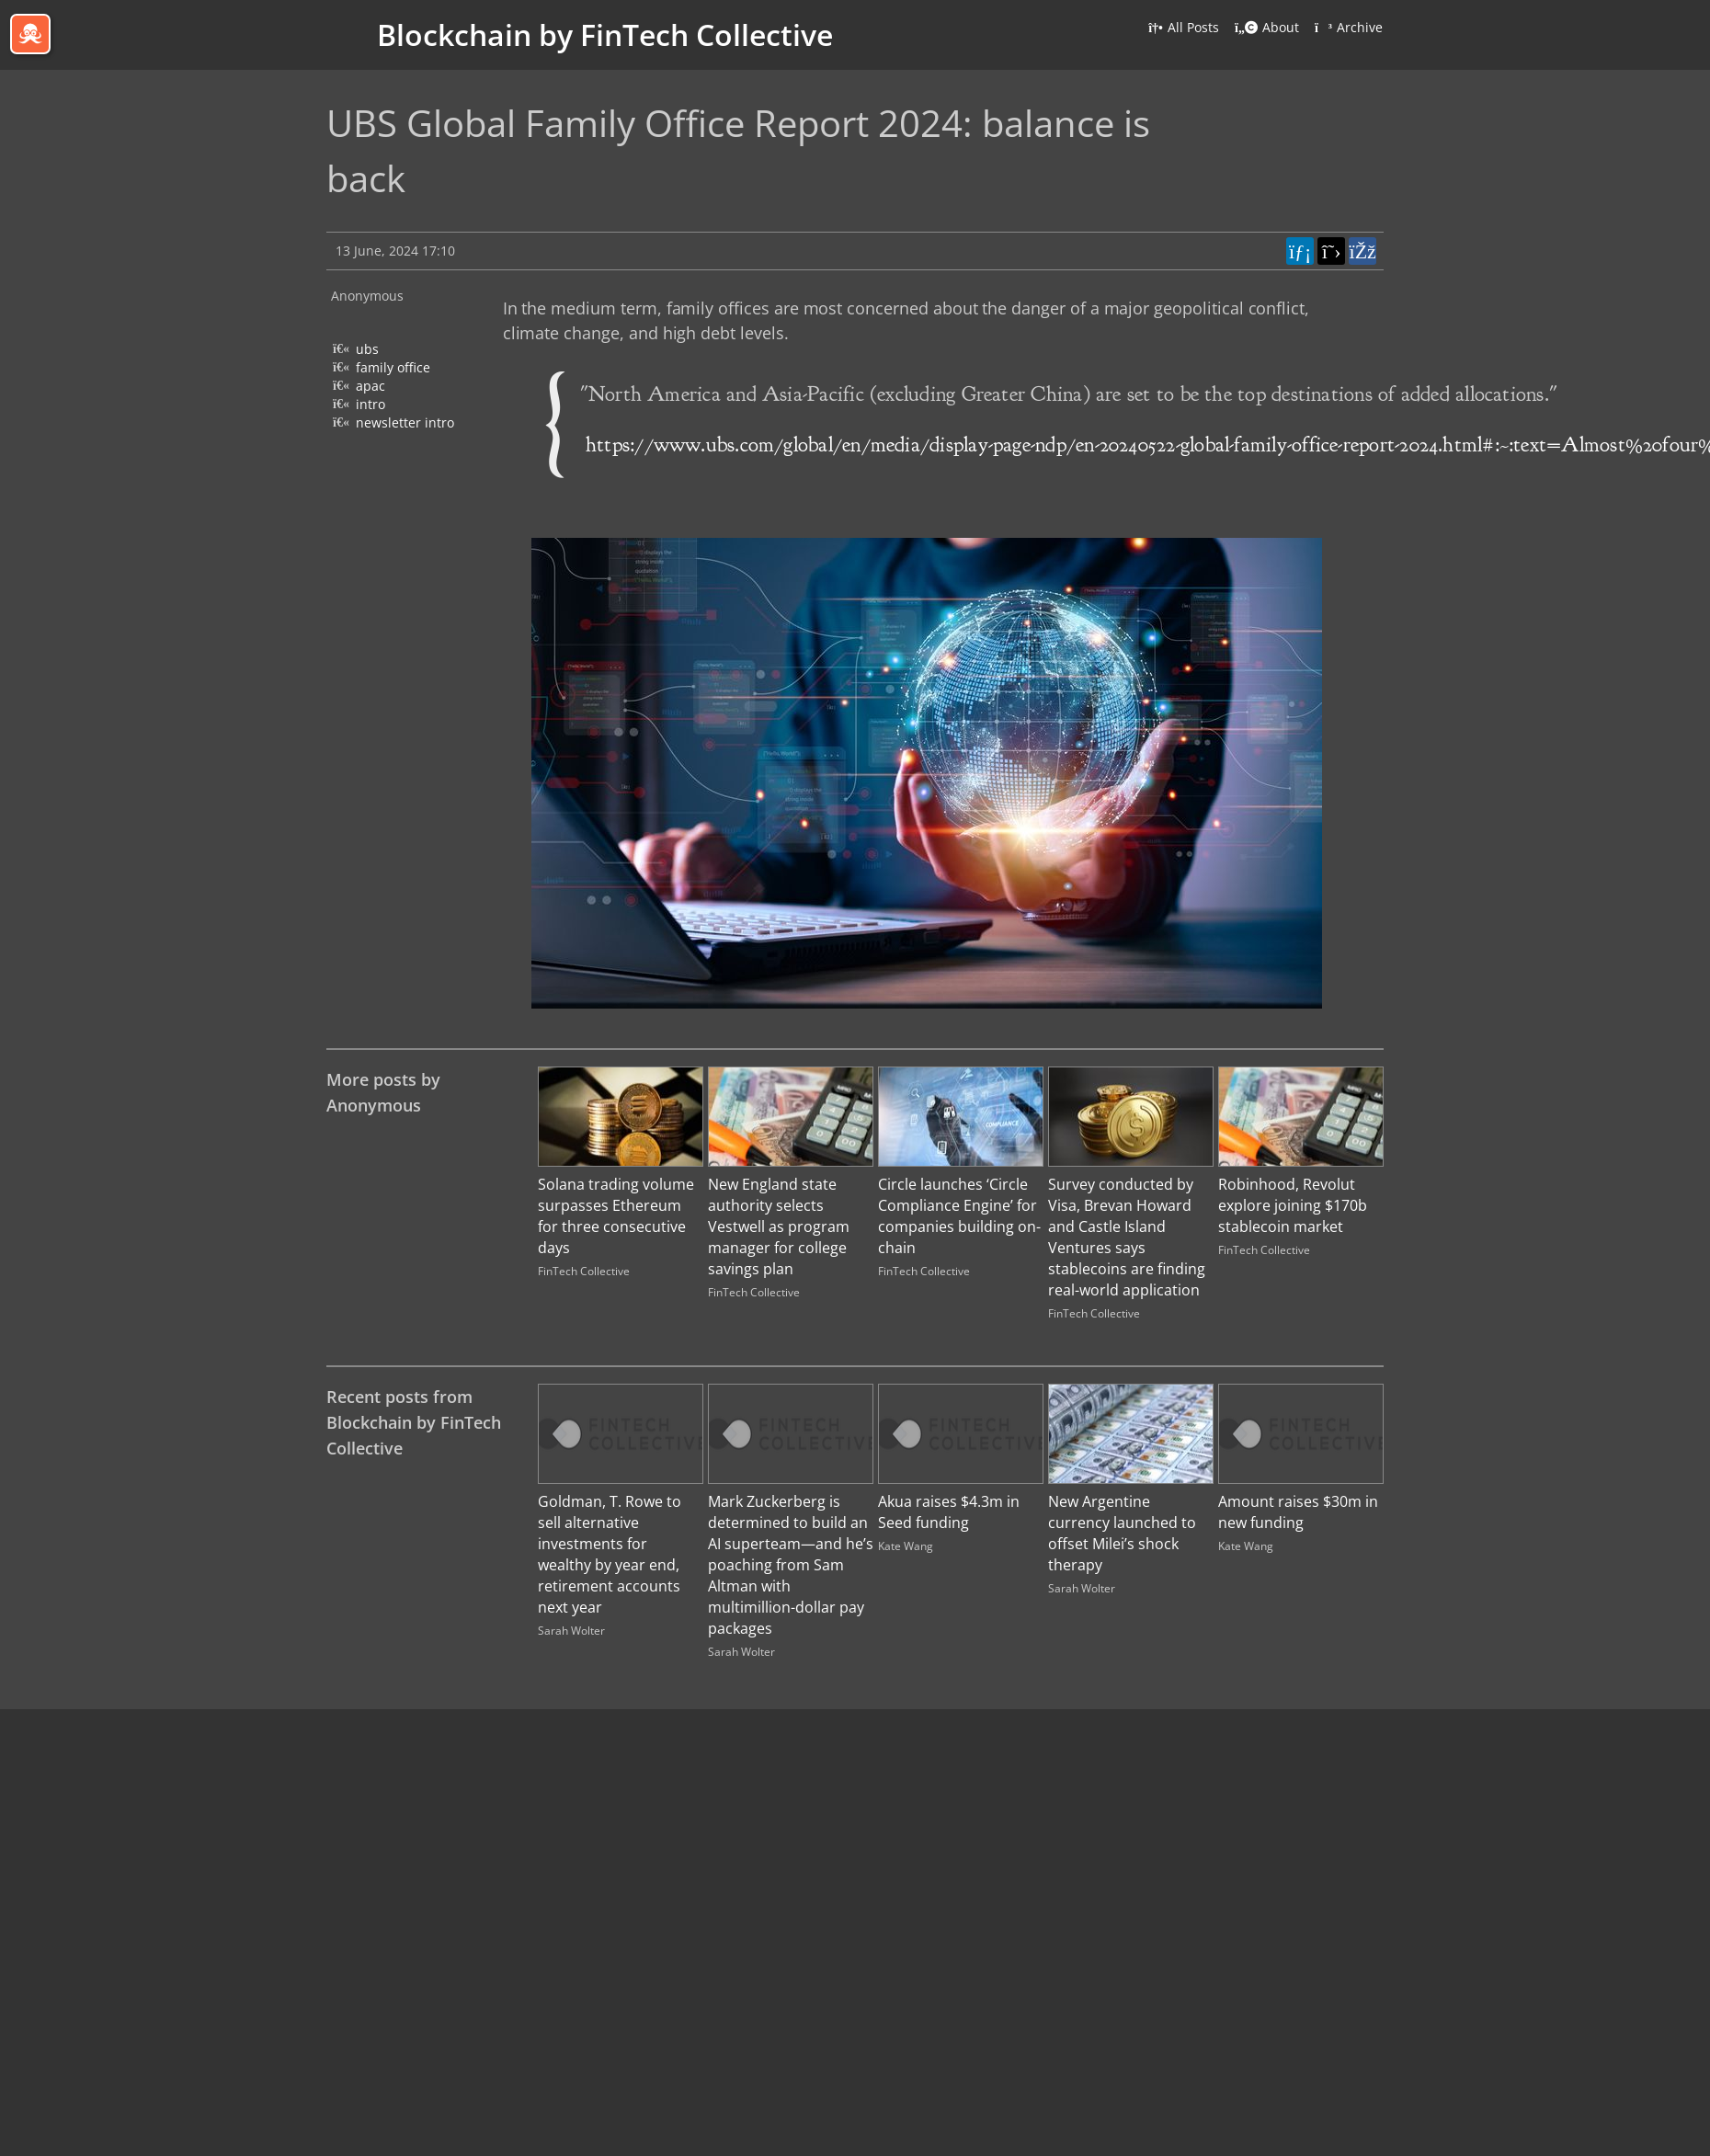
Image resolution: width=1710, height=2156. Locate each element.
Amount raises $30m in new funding (1298, 1512)
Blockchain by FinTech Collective (605, 34)
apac (370, 385)
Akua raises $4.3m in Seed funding (949, 1512)
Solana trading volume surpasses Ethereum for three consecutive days (616, 1216)
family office (393, 367)
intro (370, 404)
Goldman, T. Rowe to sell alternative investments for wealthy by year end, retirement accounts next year (609, 1554)
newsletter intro (405, 422)
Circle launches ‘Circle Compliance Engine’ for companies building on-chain (959, 1216)
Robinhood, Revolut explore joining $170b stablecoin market (1292, 1205)
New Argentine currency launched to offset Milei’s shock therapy (1122, 1533)
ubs (367, 349)
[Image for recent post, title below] (620, 1434)
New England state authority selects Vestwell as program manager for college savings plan (778, 1226)
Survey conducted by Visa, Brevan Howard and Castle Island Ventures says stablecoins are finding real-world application (1126, 1237)
